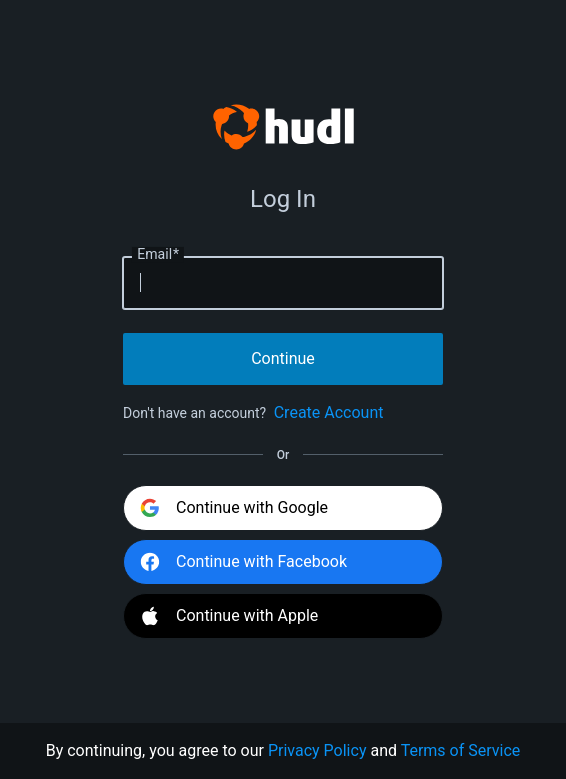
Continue (283, 358)
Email (158, 254)
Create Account (329, 412)
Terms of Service (461, 750)
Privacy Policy (317, 750)
